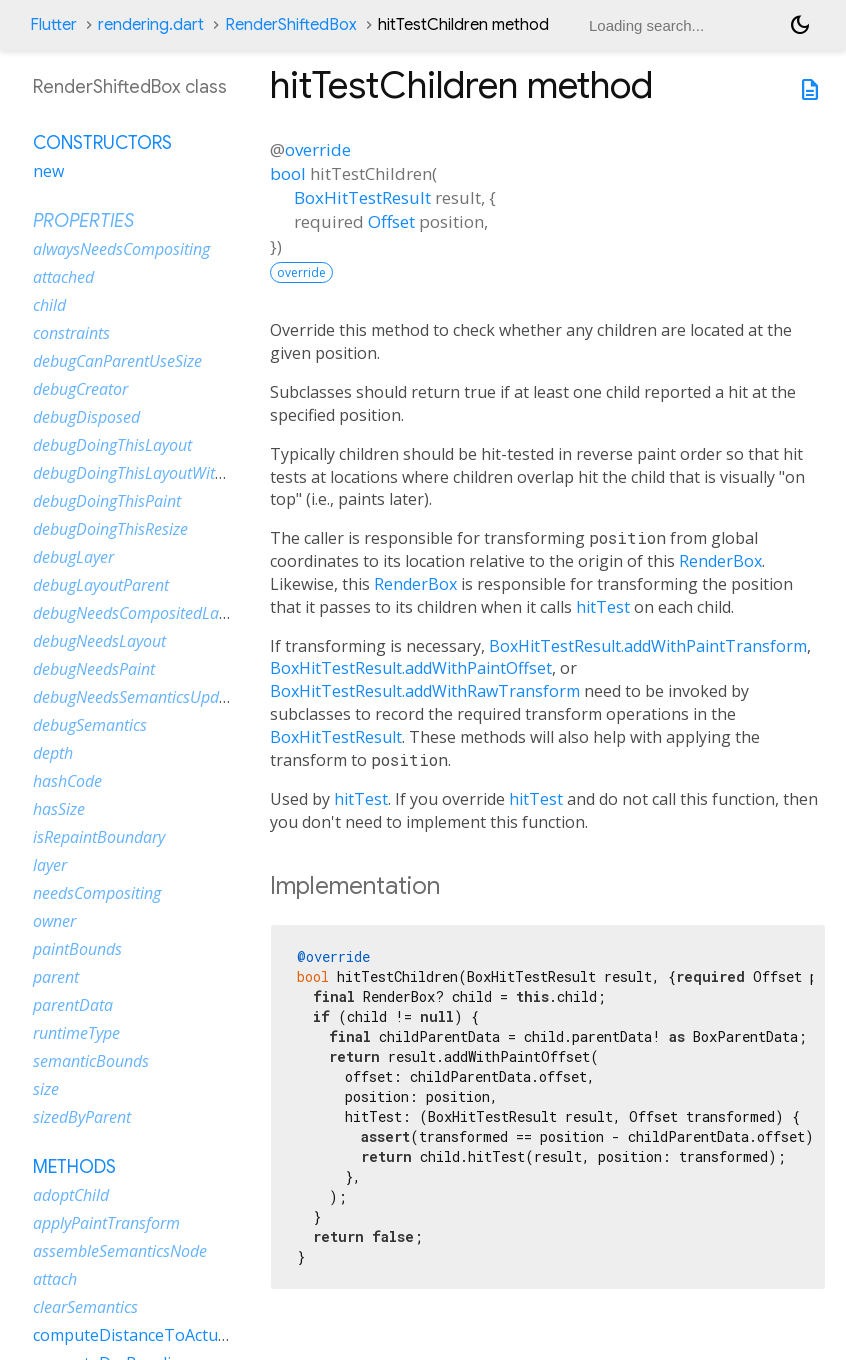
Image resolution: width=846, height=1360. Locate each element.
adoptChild (71, 1195)
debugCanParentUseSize (117, 361)
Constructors (102, 143)
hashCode (67, 781)
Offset (391, 221)
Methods (74, 1167)
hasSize (59, 809)
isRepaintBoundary (99, 837)
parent (56, 977)
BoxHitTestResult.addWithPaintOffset (411, 668)
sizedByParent (82, 1117)
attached (63, 277)
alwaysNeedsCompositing (121, 249)
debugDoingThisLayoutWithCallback (158, 473)
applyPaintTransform (106, 1223)
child (49, 305)
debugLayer (73, 557)
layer (50, 865)
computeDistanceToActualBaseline (164, 1335)
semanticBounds (91, 1061)
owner (54, 921)
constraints (71, 333)
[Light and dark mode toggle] (800, 25)
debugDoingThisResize (110, 529)
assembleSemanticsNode (120, 1251)
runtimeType (76, 1033)
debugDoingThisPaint (107, 501)
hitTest (603, 607)
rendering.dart (151, 25)
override (318, 149)
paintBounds (77, 949)
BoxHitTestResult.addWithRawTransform (425, 691)
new (48, 171)
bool (288, 173)
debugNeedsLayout (99, 641)
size (46, 1089)
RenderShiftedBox (291, 25)
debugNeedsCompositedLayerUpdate (162, 613)
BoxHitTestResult (362, 197)
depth (53, 753)
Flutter (53, 25)
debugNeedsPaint (94, 669)
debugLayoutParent (101, 585)
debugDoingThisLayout (112, 445)
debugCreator (80, 389)
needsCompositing (97, 893)
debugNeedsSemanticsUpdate (137, 697)
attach (55, 1279)
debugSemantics (90, 725)
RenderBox (720, 561)
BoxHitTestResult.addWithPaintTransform (648, 646)
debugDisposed (86, 417)
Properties (83, 221)
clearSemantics (85, 1307)
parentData (73, 1005)
